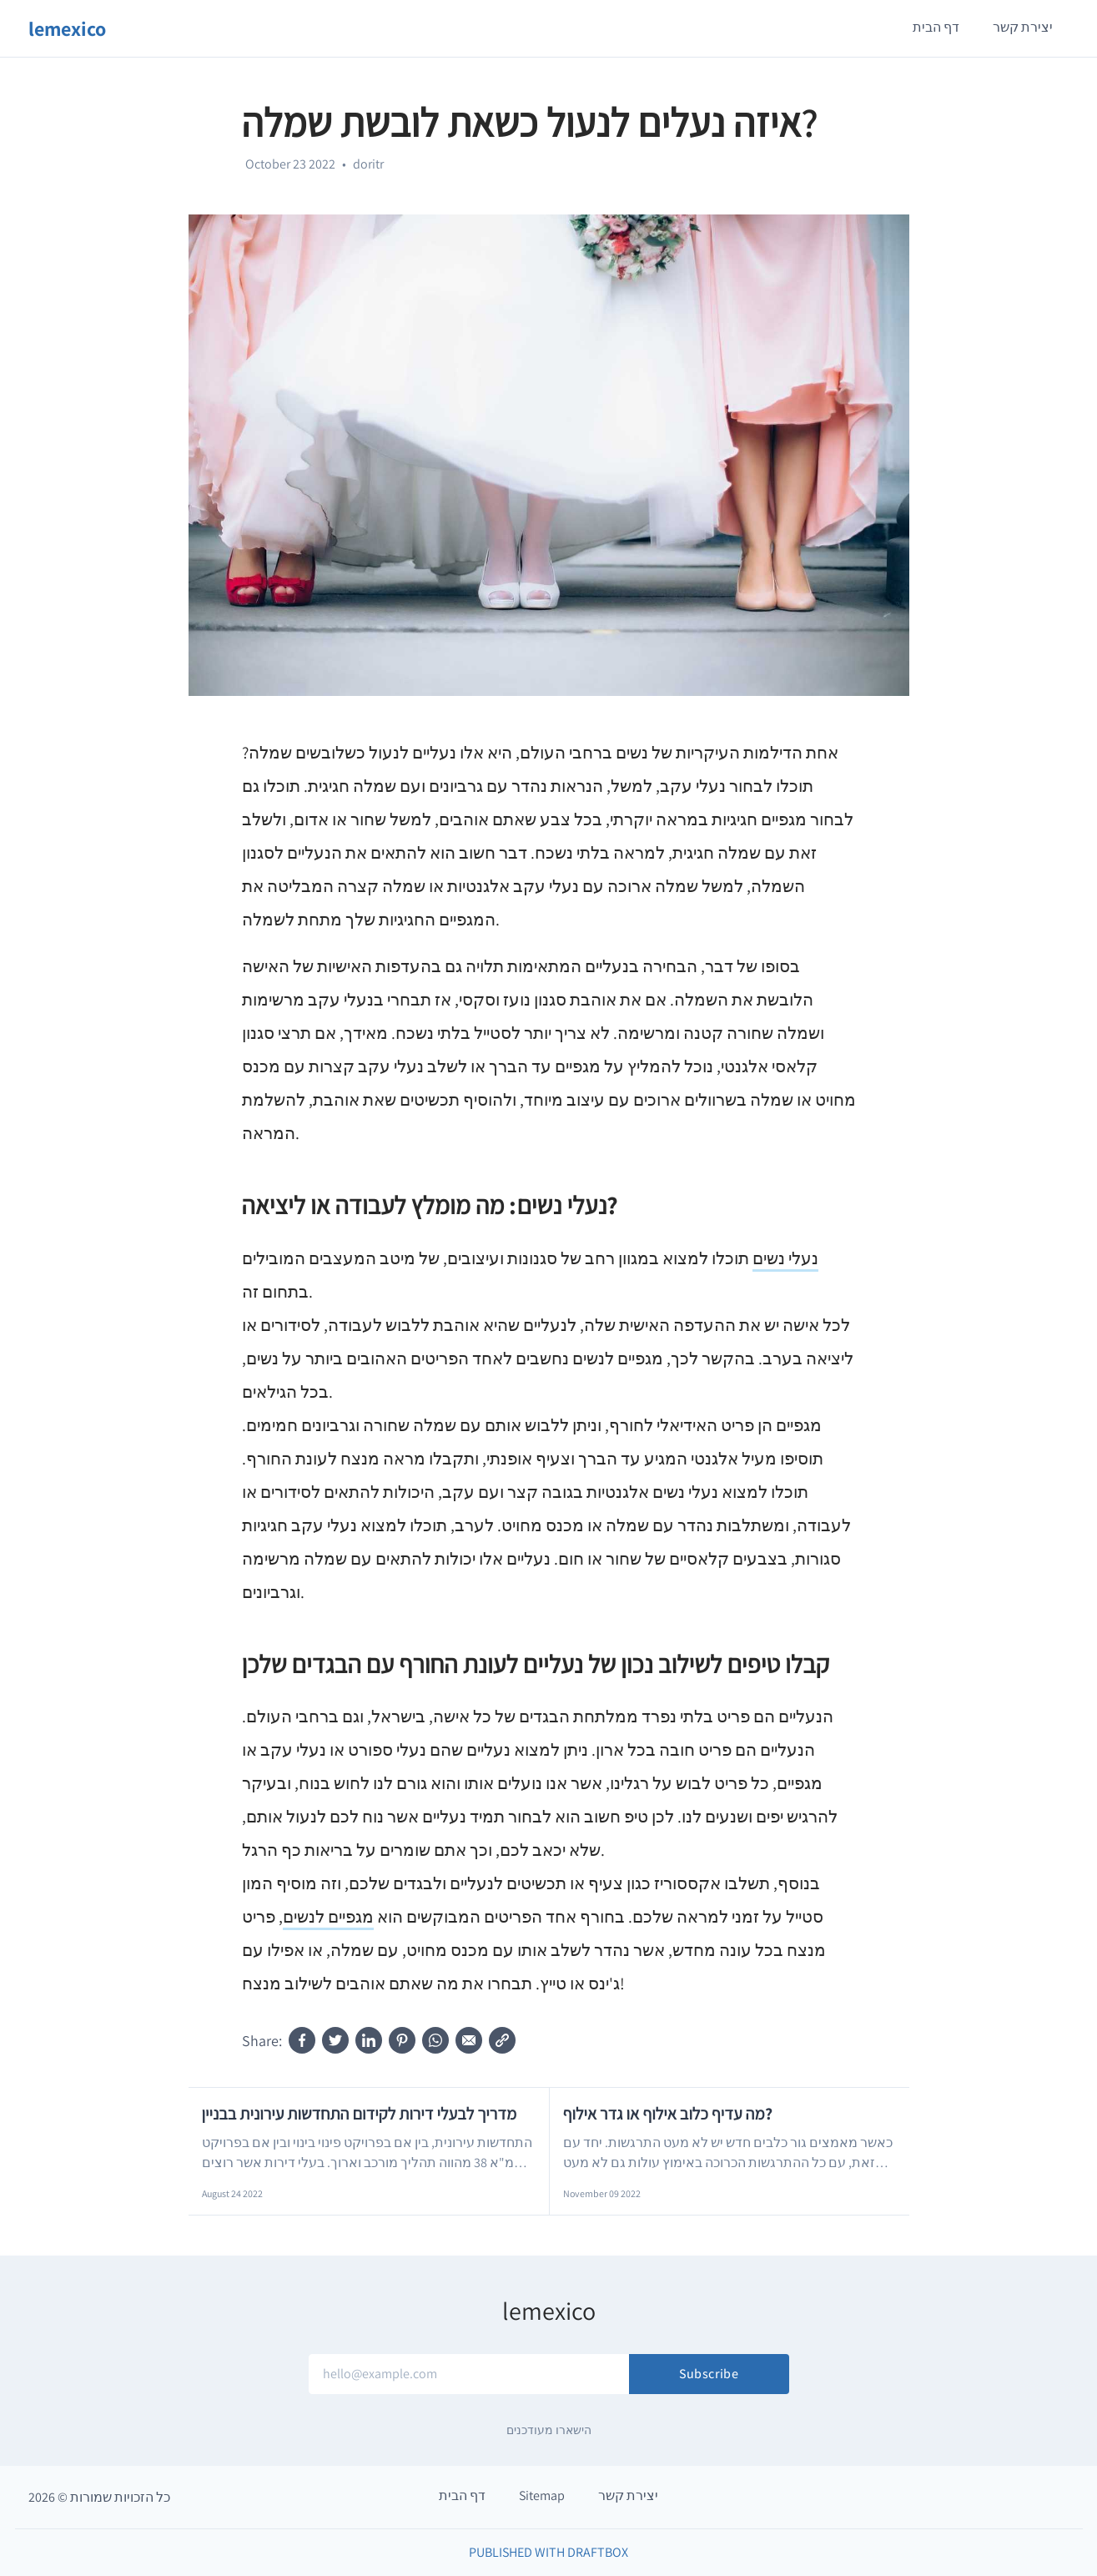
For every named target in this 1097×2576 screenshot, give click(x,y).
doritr (368, 164)
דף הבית (936, 27)
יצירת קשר (1023, 27)
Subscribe (709, 2373)
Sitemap (542, 2495)
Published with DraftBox (548, 2552)
